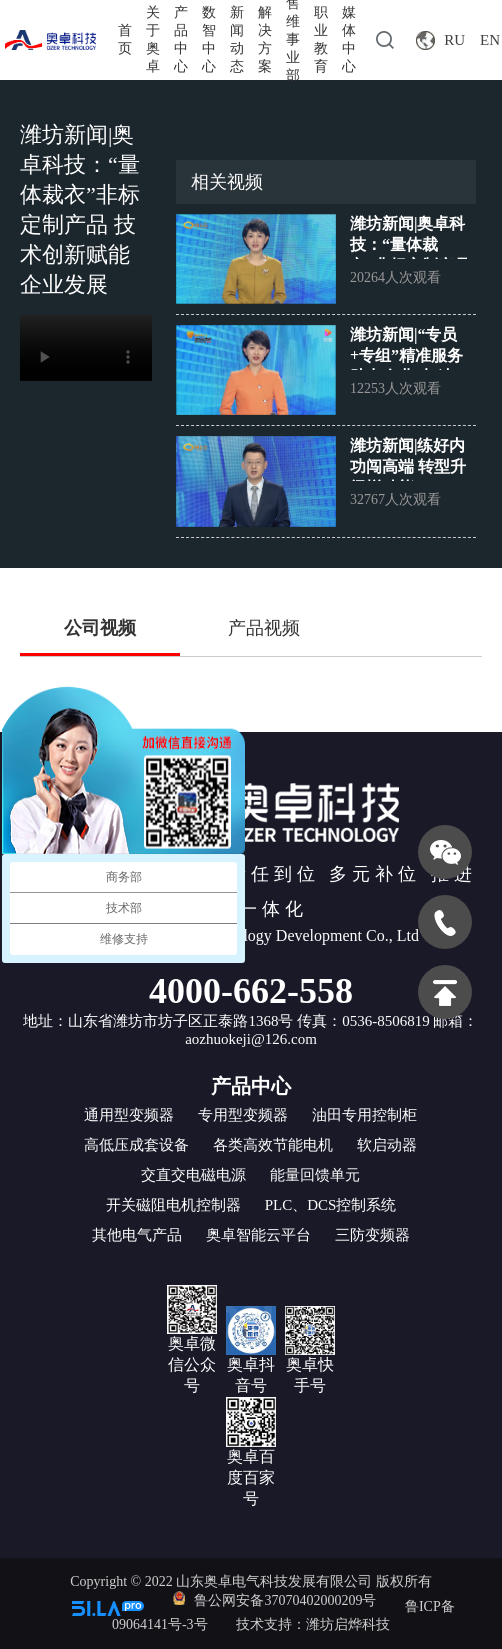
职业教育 (321, 39)
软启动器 (387, 1145)
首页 (125, 39)
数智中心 (209, 39)
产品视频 (264, 628)
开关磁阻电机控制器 (173, 1205)
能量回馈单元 (315, 1175)
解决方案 (265, 39)
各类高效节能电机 (273, 1145)
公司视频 (100, 628)
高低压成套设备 (136, 1145)
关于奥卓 (153, 39)
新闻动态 (237, 39)
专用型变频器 (243, 1115)
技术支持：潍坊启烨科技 (313, 1624)
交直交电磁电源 (193, 1175)
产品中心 (181, 39)
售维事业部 (293, 40)
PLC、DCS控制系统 (331, 1205)
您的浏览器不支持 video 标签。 (86, 348)
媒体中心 (349, 39)
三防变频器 (372, 1235)
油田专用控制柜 (364, 1115)
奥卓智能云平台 (258, 1235)
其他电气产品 (137, 1235)
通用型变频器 (129, 1115)
